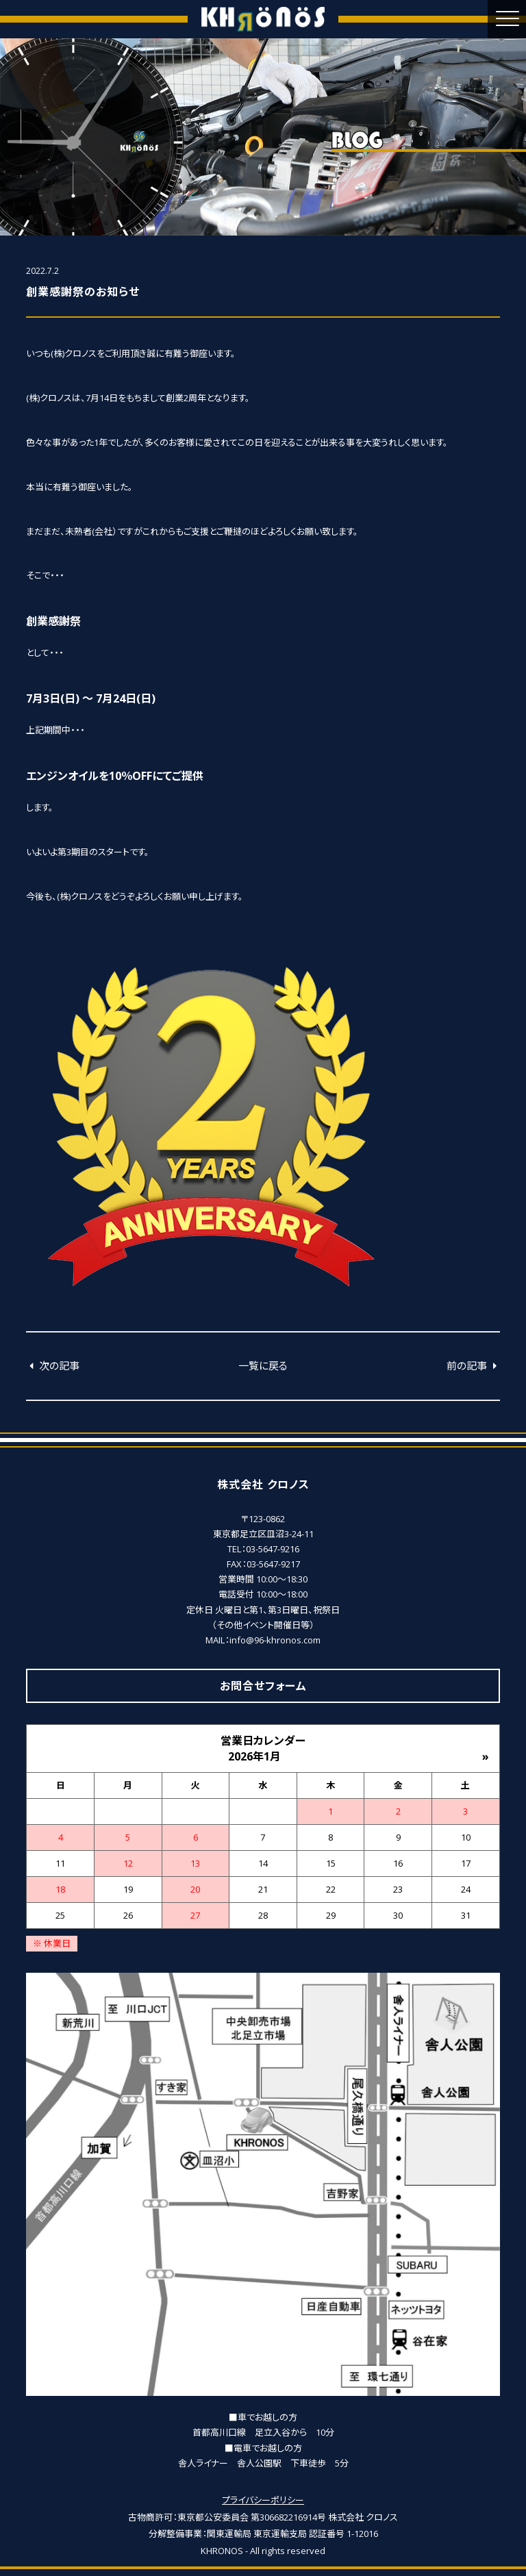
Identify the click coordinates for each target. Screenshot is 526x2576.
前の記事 (473, 1365)
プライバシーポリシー (263, 2500)
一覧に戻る (263, 1365)
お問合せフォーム (263, 1685)
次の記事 (52, 1365)
